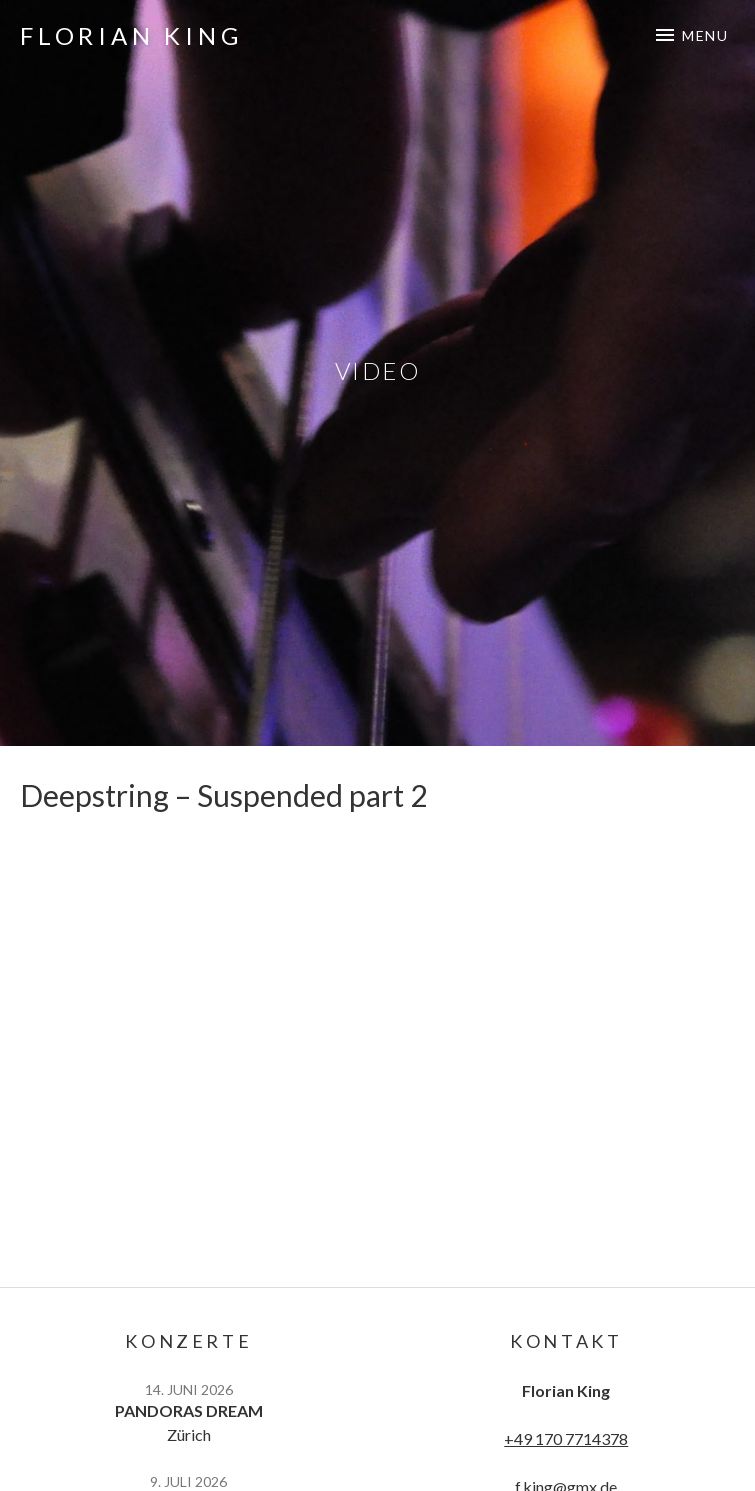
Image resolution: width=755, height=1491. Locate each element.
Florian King (131, 35)
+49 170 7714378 (566, 1438)
